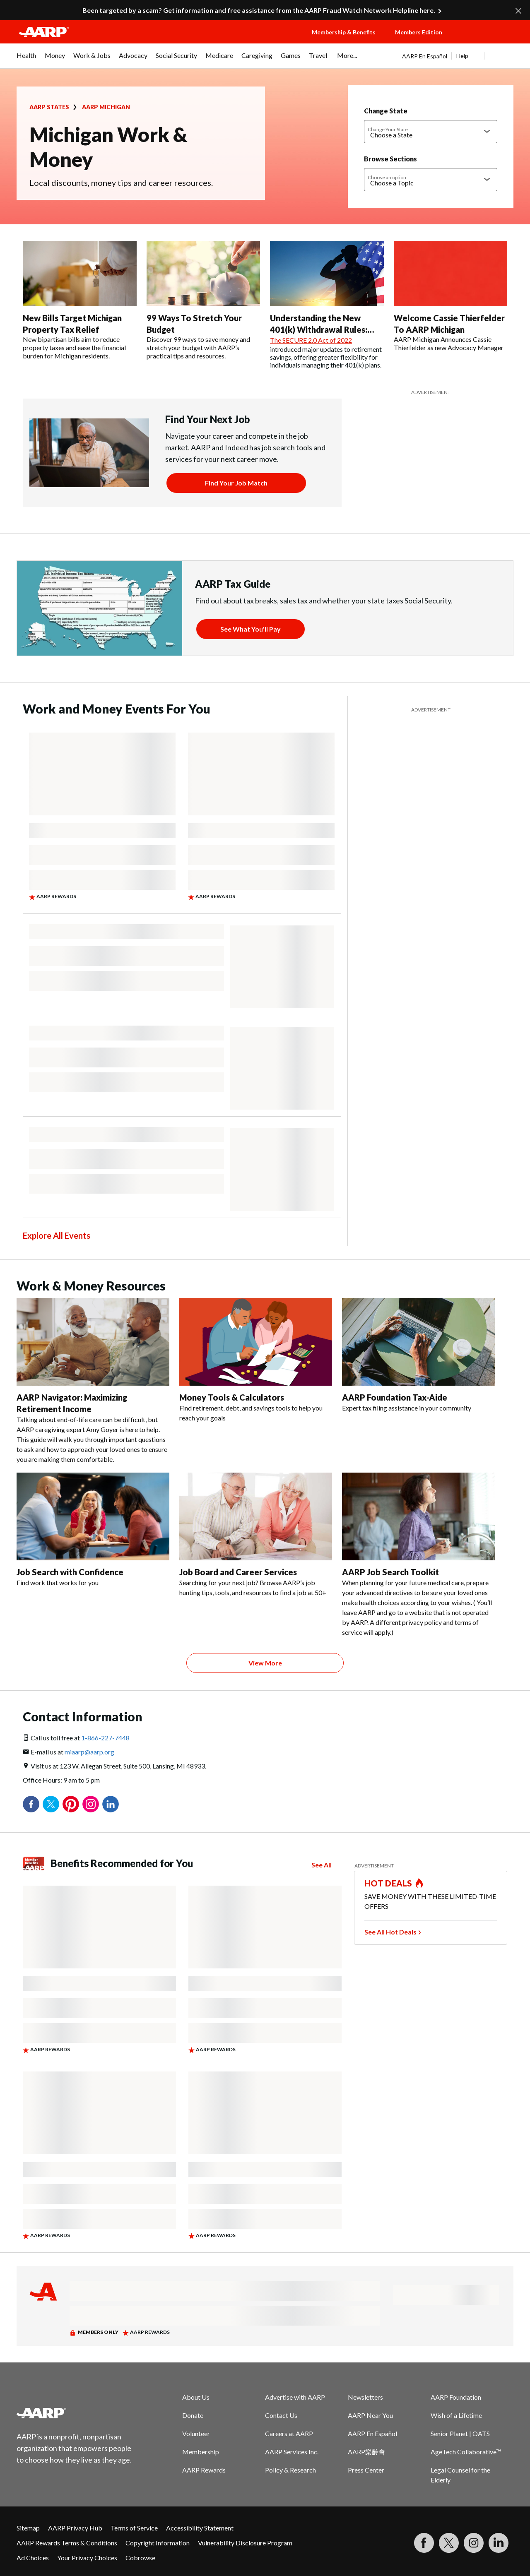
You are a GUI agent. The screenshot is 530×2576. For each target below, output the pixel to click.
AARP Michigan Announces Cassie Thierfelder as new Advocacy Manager (449, 343)
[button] (487, 40)
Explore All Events (56, 1235)
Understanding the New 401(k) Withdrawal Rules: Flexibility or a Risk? (318, 329)
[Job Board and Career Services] (255, 1535)
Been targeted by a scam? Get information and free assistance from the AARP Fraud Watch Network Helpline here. (258, 10)
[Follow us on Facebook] (424, 2543)
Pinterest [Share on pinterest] (71, 1804)
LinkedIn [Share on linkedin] (110, 1804)
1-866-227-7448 (105, 1738)
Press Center (366, 2470)
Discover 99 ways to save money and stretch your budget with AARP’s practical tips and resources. (198, 347)
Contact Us (281, 2415)
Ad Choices (33, 2558)
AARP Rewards (204, 2470)
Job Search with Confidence (70, 1572)
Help (462, 55)
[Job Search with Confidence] (93, 1530)
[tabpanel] (457, 55)
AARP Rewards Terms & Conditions (67, 2543)
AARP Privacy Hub (75, 2528)
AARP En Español (424, 56)
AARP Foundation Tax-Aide (394, 1397)
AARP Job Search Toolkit (390, 1572)
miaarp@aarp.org (89, 1752)
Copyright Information (157, 2543)
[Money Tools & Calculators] (255, 1360)
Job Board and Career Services (238, 1572)
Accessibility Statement (200, 2528)
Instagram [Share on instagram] (90, 1804)
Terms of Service (134, 2528)
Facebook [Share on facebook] (31, 1804)
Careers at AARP (289, 2433)
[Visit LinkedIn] (498, 2543)
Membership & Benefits (344, 32)
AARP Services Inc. (291, 2452)
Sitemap (28, 2528)
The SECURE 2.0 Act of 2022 (311, 340)
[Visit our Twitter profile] (449, 2543)
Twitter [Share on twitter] (51, 1804)
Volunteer (196, 2433)
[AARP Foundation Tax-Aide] (418, 1355)
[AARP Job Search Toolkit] (418, 1555)
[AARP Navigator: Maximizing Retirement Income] (93, 1381)
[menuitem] (26, 59)
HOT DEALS (388, 1883)
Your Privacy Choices (87, 2558)
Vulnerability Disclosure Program (245, 2543)
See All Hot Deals (390, 1932)
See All (321, 1865)
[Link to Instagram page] (474, 2543)
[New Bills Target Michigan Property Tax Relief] (80, 300)
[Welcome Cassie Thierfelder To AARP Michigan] (451, 296)
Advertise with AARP (295, 2397)
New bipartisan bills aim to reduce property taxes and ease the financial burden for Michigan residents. (74, 347)
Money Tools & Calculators (231, 1397)
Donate (192, 2415)
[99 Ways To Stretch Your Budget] (203, 300)
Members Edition (418, 32)
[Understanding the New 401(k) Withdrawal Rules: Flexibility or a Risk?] (327, 305)
